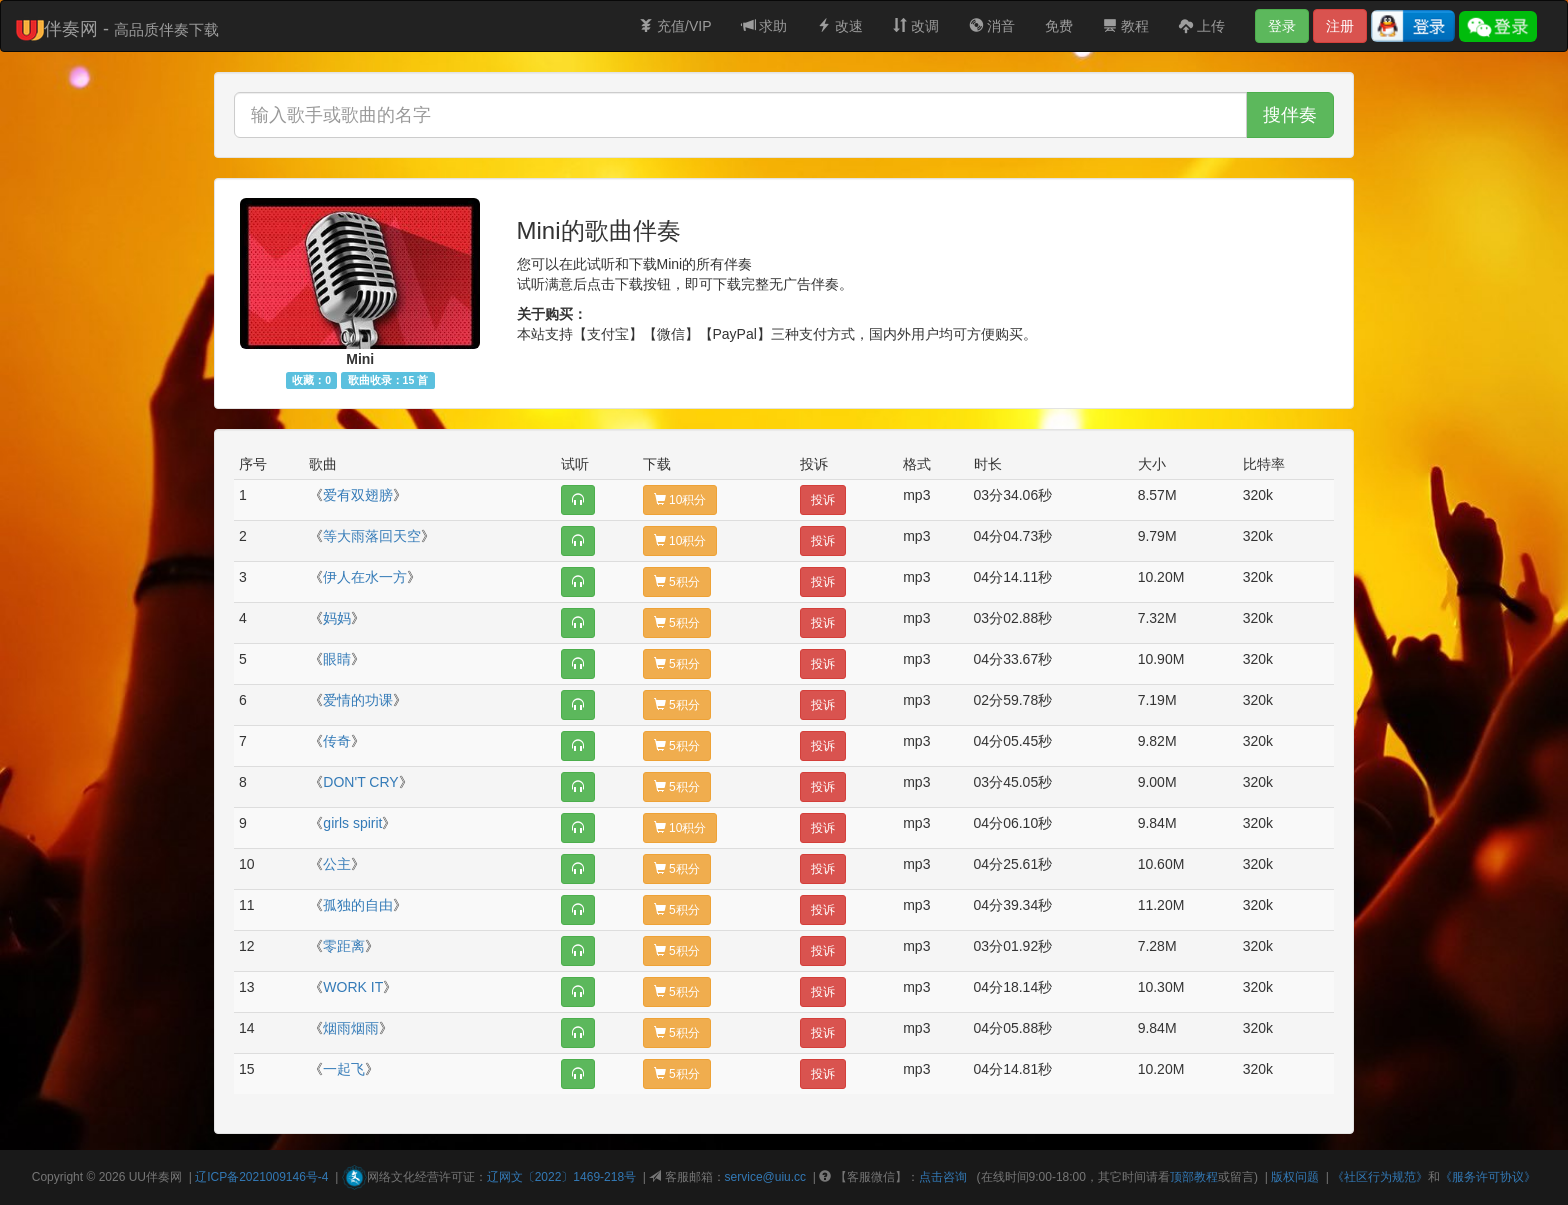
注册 (1340, 26)
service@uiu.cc (766, 1177)
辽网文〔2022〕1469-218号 (561, 1177)
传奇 (337, 741)
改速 (840, 26)
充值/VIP (675, 26)
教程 (1126, 26)
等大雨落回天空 (372, 536)
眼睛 (337, 659)
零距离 (344, 946)
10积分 (680, 500)
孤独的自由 (358, 905)
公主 (337, 864)
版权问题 (1295, 1177)
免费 (1059, 26)
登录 (1282, 26)
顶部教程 (1194, 1177)
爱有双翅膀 (358, 495)
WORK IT (353, 987)
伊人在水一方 (365, 577)
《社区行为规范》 (1380, 1177)
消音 (992, 26)
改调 (916, 26)
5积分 (677, 582)
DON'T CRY (360, 782)
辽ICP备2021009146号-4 (261, 1177)
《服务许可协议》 (1488, 1177)
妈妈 (337, 618)
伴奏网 (164, 1177)
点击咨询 (943, 1177)
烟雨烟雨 (351, 1028)
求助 (765, 26)
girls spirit (352, 823)
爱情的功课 (358, 700)
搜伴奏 (1290, 115)
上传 (1202, 26)
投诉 (823, 500)
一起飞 (344, 1069)
